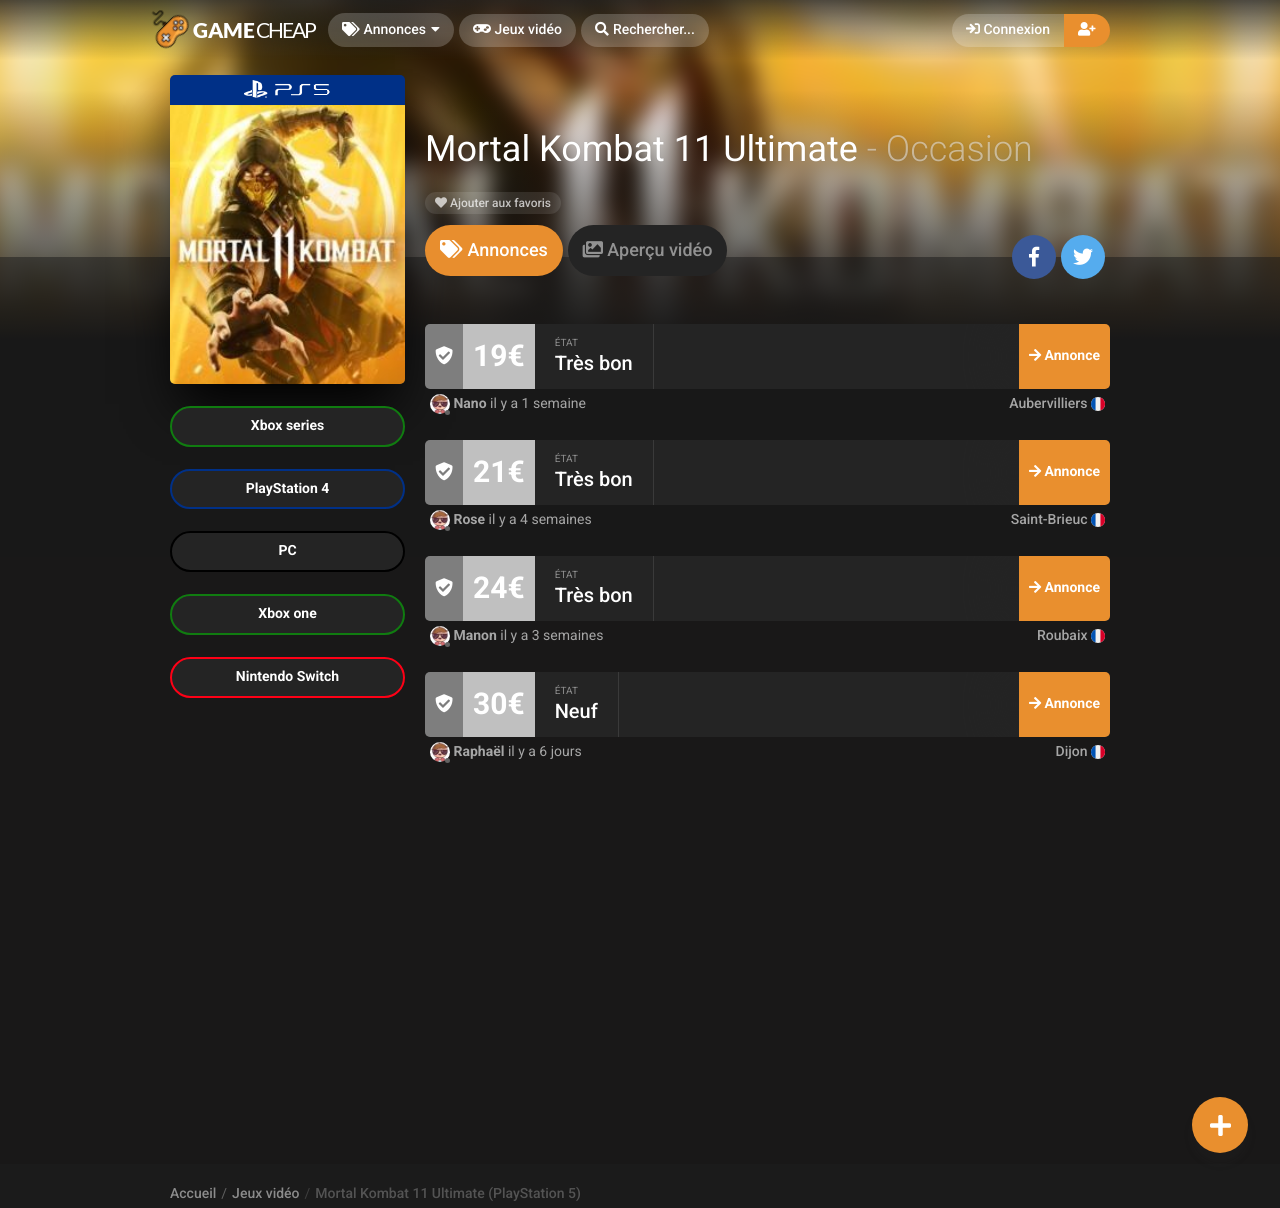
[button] (645, 30)
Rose (459, 520)
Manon (465, 636)
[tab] (494, 250)
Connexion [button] (1008, 30)
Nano (460, 404)
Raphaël (469, 752)
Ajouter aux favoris (493, 203)
